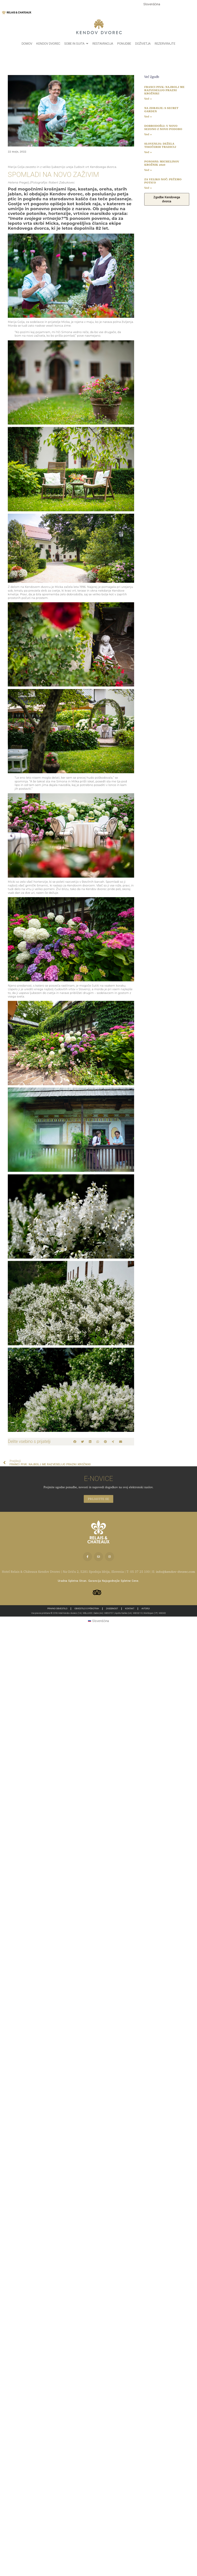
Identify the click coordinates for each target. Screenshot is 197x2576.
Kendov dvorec (48, 43)
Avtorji (145, 1608)
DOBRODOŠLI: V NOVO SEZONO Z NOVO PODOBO (163, 127)
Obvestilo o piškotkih (86, 1608)
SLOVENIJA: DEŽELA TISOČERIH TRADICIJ (160, 145)
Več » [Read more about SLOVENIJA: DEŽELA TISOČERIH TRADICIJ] (148, 152)
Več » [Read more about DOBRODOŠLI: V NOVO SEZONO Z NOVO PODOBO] (148, 134)
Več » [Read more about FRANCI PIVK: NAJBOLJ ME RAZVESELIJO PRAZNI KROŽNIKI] (148, 98)
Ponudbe (124, 43)
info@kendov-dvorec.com (175, 1571)
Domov (27, 43)
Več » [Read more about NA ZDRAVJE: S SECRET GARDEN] (148, 116)
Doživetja (143, 43)
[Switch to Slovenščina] (152, 4)
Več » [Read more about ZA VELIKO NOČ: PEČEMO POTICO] (148, 187)
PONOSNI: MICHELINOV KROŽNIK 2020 (161, 163)
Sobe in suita (76, 43)
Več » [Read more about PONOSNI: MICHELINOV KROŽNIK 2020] (148, 170)
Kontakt (129, 1608)
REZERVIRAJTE (165, 43)
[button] (75, 1441)
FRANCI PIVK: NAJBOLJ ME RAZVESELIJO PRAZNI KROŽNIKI (164, 90)
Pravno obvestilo (57, 1608)
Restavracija (102, 43)
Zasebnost (112, 1608)
